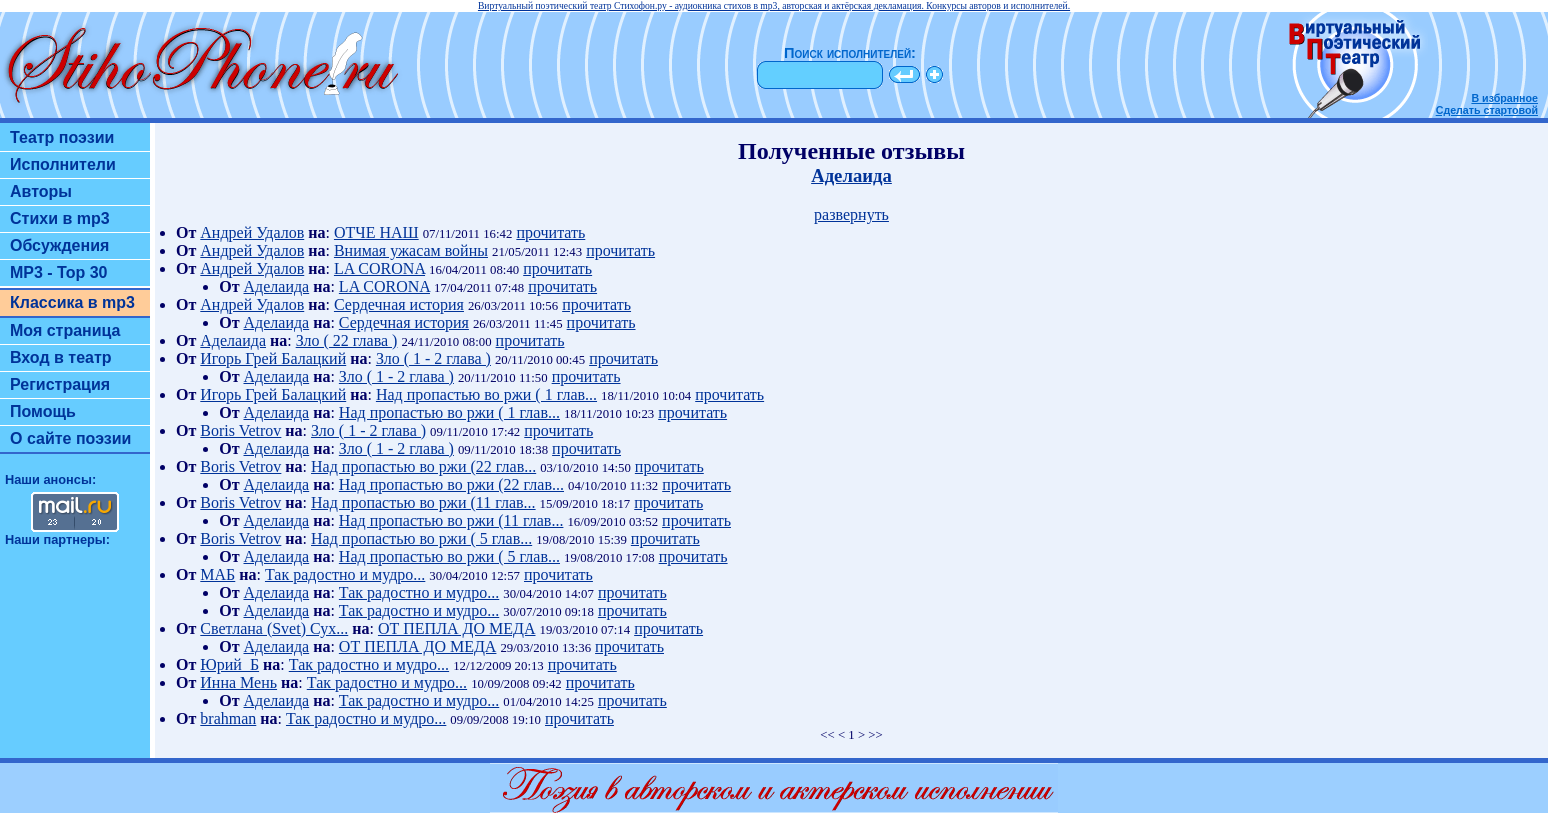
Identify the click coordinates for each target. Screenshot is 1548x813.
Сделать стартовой (1487, 110)
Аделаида (851, 175)
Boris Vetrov (240, 430)
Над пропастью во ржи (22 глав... (423, 466)
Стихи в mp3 (60, 218)
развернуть (851, 214)
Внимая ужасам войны (411, 250)
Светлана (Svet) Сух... (274, 628)
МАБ (217, 574)
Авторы (41, 191)
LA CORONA (379, 268)
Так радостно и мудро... (345, 574)
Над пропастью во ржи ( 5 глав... (421, 538)
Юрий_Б (229, 664)
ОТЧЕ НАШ (376, 232)
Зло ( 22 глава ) (347, 340)
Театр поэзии (62, 137)
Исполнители (63, 164)
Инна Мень (238, 682)
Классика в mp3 (72, 302)
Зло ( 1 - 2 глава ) (433, 358)
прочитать (550, 232)
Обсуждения (59, 245)
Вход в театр (61, 357)
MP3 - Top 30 (59, 272)
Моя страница (65, 330)
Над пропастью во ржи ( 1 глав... (486, 394)
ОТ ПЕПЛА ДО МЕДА (457, 628)
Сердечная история (399, 304)
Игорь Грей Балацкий (273, 358)
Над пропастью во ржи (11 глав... (423, 502)
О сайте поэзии (70, 438)
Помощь (43, 411)
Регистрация (60, 384)
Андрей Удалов (252, 232)
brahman (228, 718)
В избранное (1504, 98)
